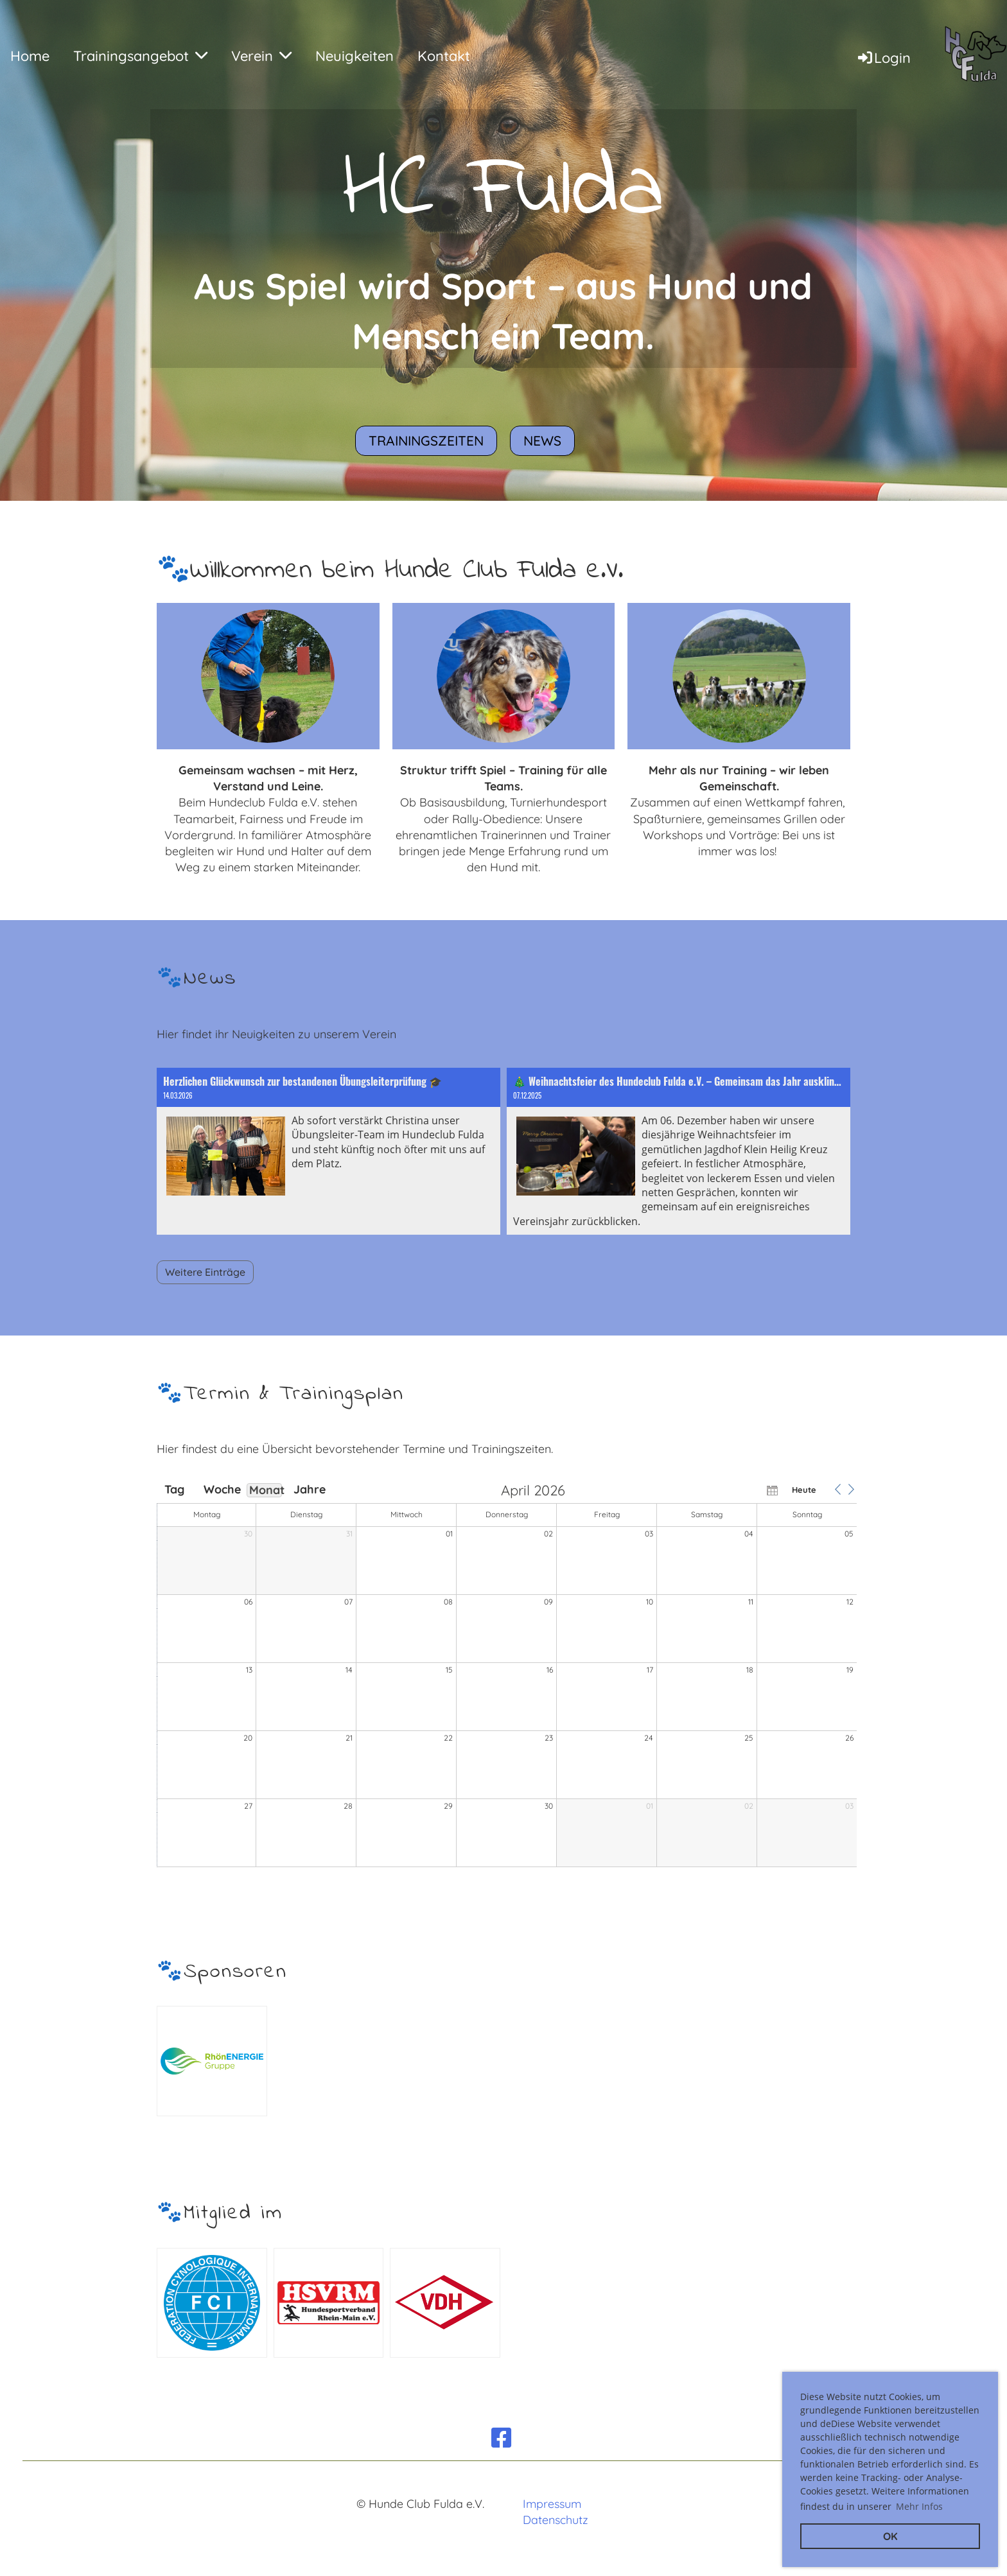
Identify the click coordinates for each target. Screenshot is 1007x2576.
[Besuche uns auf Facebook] (501, 2437)
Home (29, 56)
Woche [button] (220, 1489)
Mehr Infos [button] (919, 2506)
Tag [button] (174, 1489)
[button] (837, 1489)
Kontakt (443, 56)
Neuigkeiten (354, 56)
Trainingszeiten (426, 440)
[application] (507, 1675)
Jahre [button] (309, 1489)
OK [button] (890, 2536)
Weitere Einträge (205, 1272)
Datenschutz (555, 2519)
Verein (261, 56)
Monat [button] (265, 1490)
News (542, 440)
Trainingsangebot (140, 56)
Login (883, 58)
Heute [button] (804, 1489)
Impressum (552, 2503)
